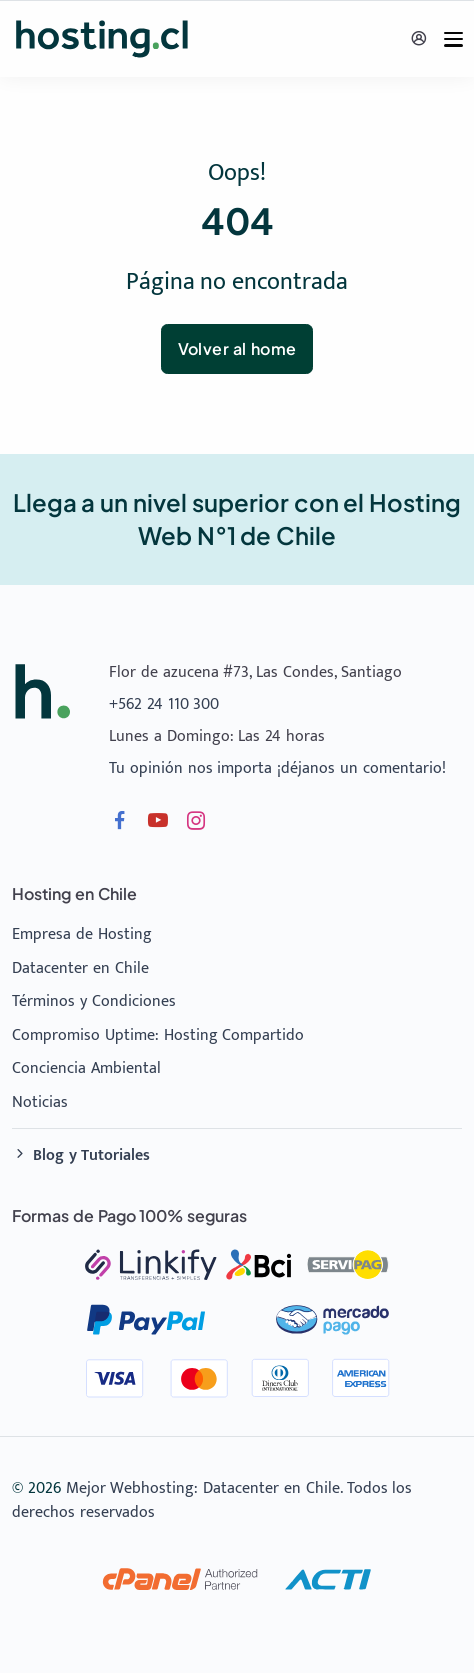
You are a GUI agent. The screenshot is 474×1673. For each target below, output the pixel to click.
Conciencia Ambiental (86, 1068)
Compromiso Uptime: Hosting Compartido (158, 1035)
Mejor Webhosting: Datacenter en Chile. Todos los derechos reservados (212, 1500)
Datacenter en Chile (80, 968)
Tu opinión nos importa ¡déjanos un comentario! (277, 768)
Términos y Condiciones (94, 1001)
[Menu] (453, 39)
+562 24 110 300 (164, 704)
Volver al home (237, 348)
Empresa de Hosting (82, 934)
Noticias (40, 1102)
